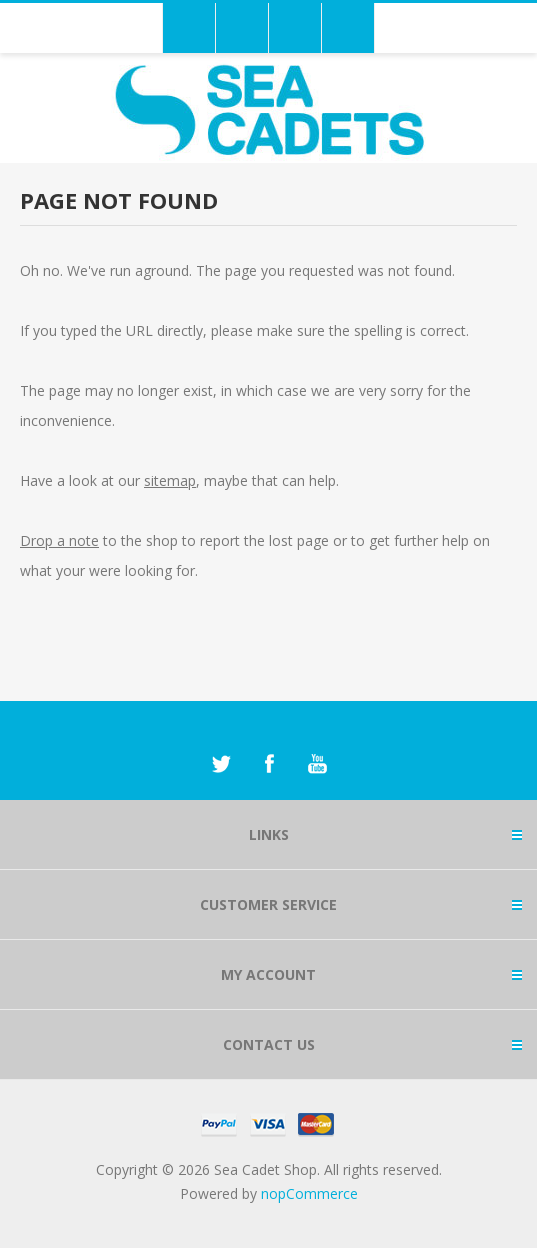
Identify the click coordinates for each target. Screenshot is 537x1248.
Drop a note (59, 540)
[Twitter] (221, 764)
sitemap (170, 480)
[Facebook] (269, 764)
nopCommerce (309, 1193)
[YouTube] (317, 764)
